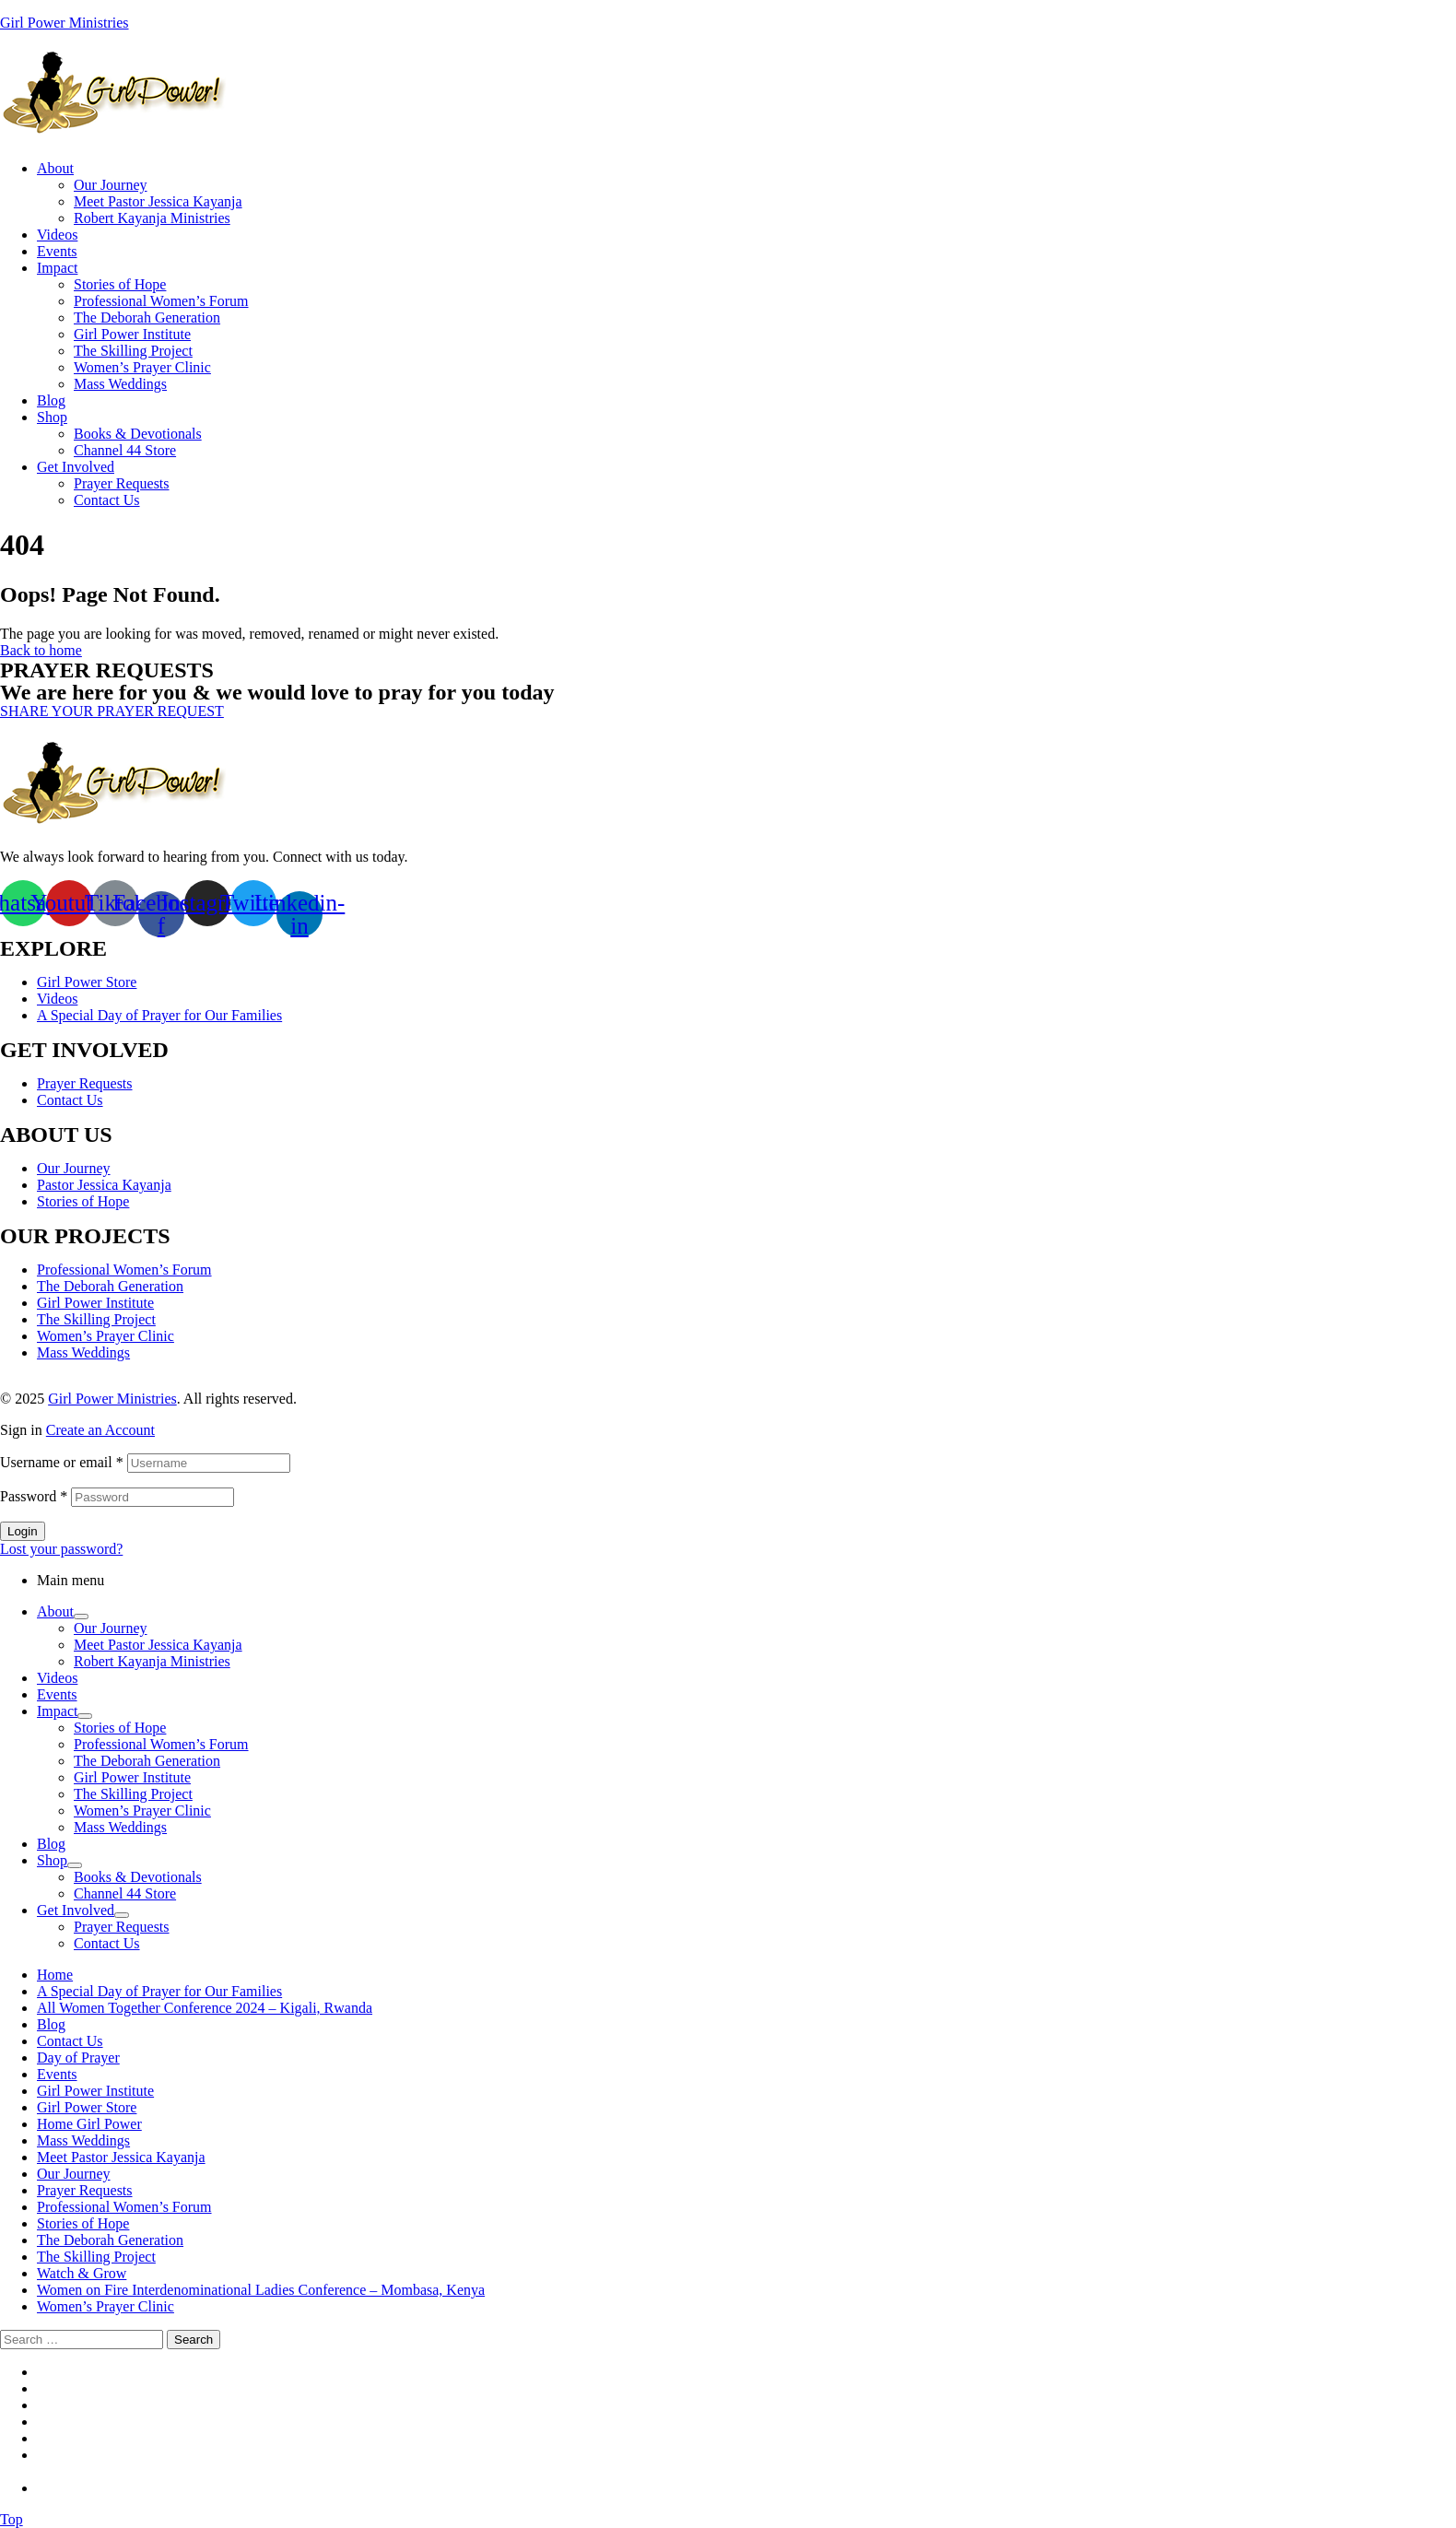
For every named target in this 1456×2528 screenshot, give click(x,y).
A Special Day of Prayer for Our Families (159, 1015)
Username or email (61, 1462)
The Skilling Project (96, 1319)
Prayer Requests (85, 1083)
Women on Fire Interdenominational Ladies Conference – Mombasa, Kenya (261, 2290)
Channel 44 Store (125, 1893)
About (55, 1611)
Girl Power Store (86, 982)
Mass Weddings (83, 1352)
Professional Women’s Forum (124, 1269)
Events (57, 1694)
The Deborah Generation (110, 1286)
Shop (52, 1860)
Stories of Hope (83, 1201)
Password (33, 1496)
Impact (57, 1711)
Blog (51, 1844)
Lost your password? (61, 1549)
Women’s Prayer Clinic (105, 1336)
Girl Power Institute (95, 1303)
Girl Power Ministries (64, 22)
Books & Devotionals (138, 1877)
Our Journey (74, 1168)
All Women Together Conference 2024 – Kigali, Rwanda (204, 2008)
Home (55, 1974)
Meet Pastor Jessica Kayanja (158, 1644)
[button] (112, 711)
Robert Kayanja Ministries (152, 1661)
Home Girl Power (89, 2124)
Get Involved (75, 1910)
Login (22, 1531)
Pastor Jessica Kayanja (104, 1185)
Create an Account (100, 1430)
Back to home (41, 650)
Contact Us (70, 1100)
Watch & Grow (81, 2273)
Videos (57, 998)
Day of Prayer (78, 2057)
